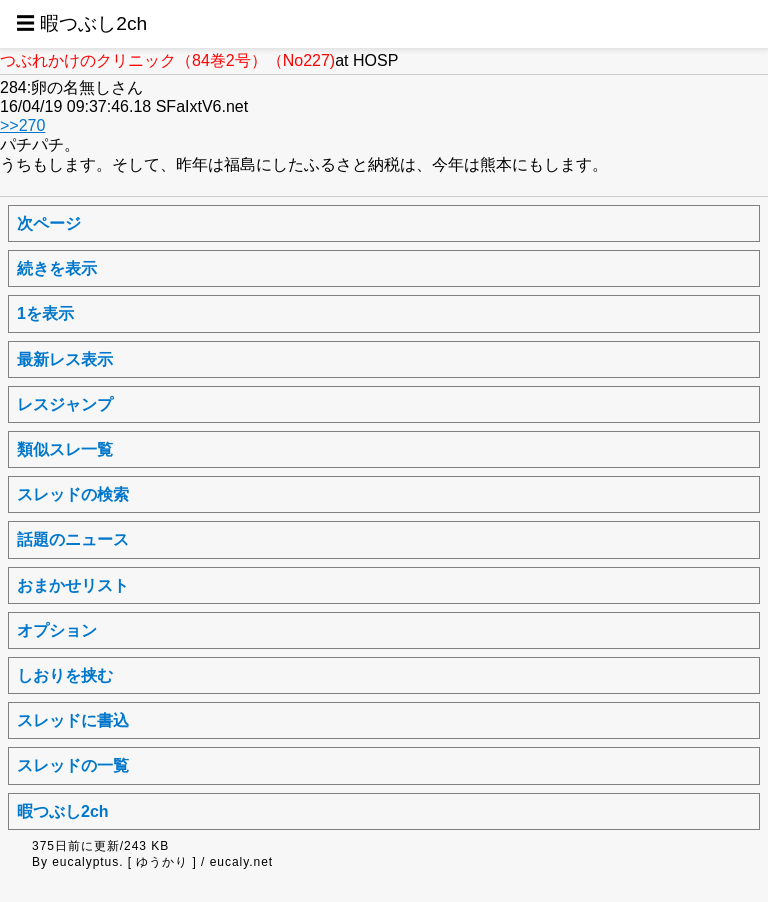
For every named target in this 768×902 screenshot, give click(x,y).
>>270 (22, 125)
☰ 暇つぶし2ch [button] (81, 23)
